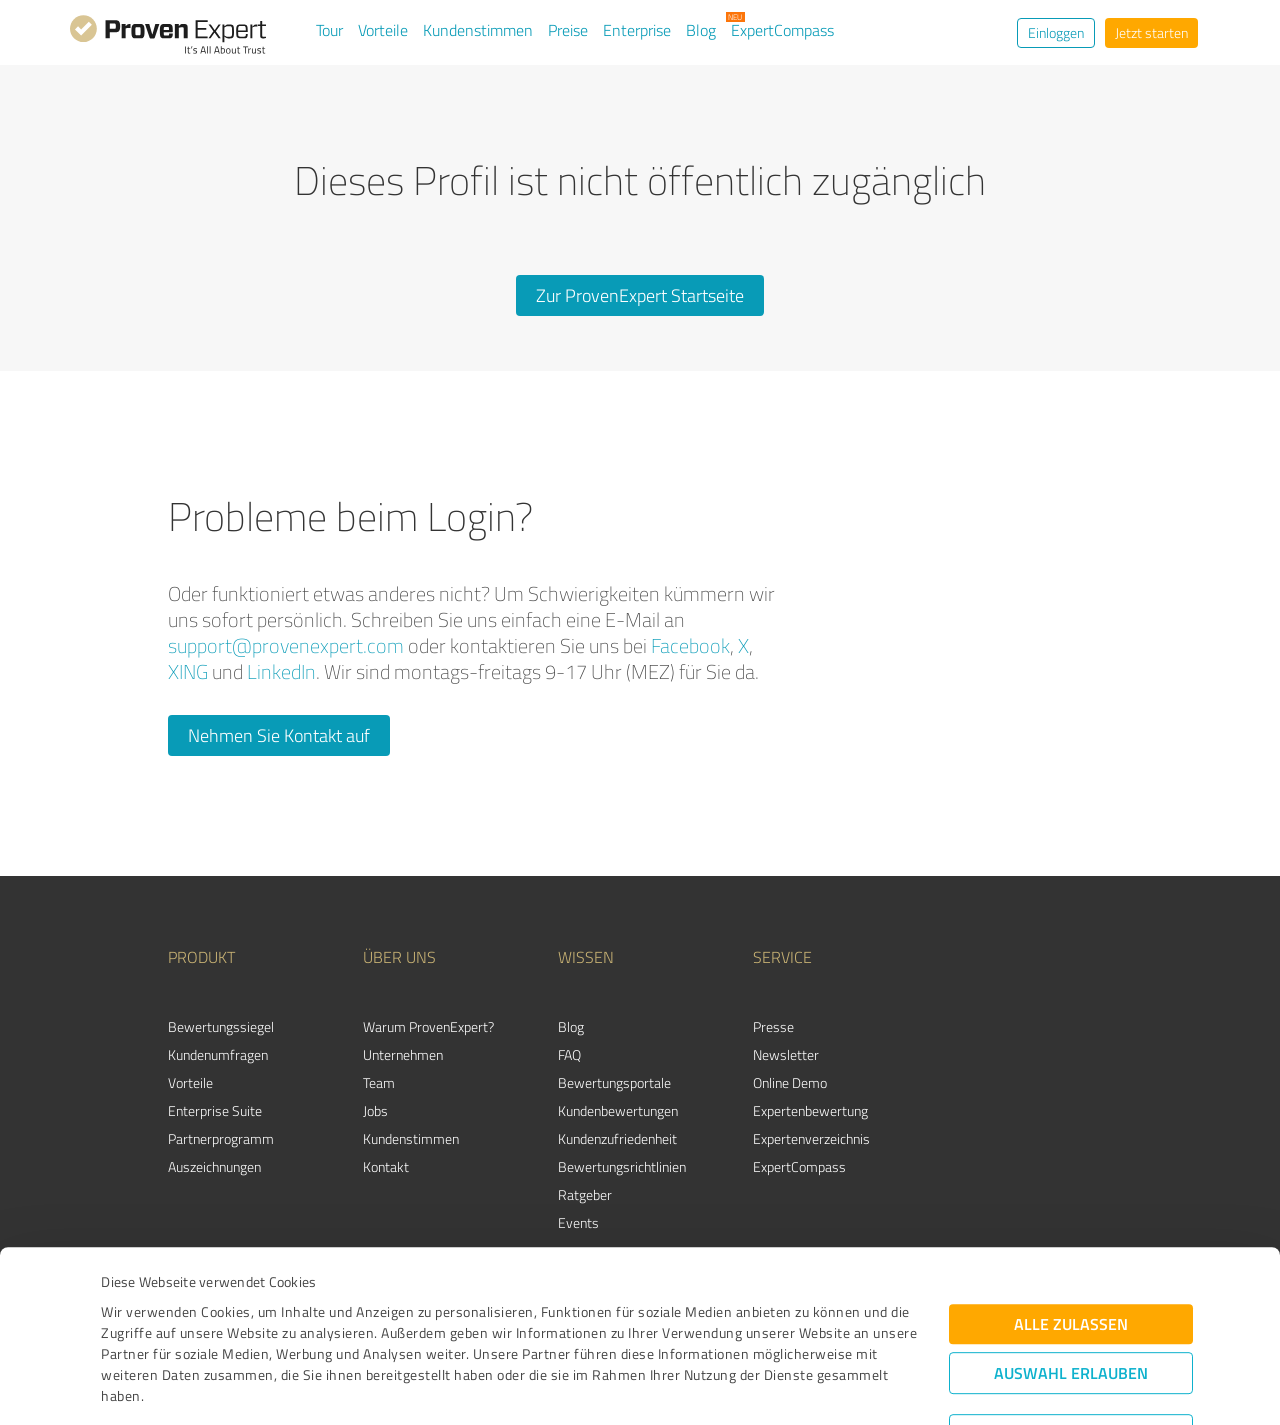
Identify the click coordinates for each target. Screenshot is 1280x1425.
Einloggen (1056, 32)
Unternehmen (403, 1054)
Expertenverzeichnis (811, 1138)
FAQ (569, 1054)
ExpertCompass (782, 30)
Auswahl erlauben (1071, 1267)
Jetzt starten (1151, 32)
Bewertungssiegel (221, 1026)
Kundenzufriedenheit (617, 1138)
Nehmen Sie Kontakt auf (279, 735)
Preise (568, 30)
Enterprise (637, 30)
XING (188, 671)
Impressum (137, 1331)
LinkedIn (281, 671)
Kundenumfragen (218, 1054)
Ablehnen (1071, 1329)
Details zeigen (780, 1387)
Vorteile (383, 30)
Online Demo (790, 1082)
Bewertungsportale (614, 1082)
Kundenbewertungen (618, 1110)
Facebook (690, 645)
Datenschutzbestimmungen (271, 1331)
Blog (701, 30)
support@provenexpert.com (286, 645)
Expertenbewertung (810, 1110)
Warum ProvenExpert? (428, 1026)
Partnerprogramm (221, 1138)
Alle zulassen (1071, 1218)
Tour (329, 30)
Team (379, 1082)
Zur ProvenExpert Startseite (640, 295)
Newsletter (786, 1054)
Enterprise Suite (215, 1110)
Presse (773, 1026)
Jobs (375, 1110)
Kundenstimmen (478, 30)
